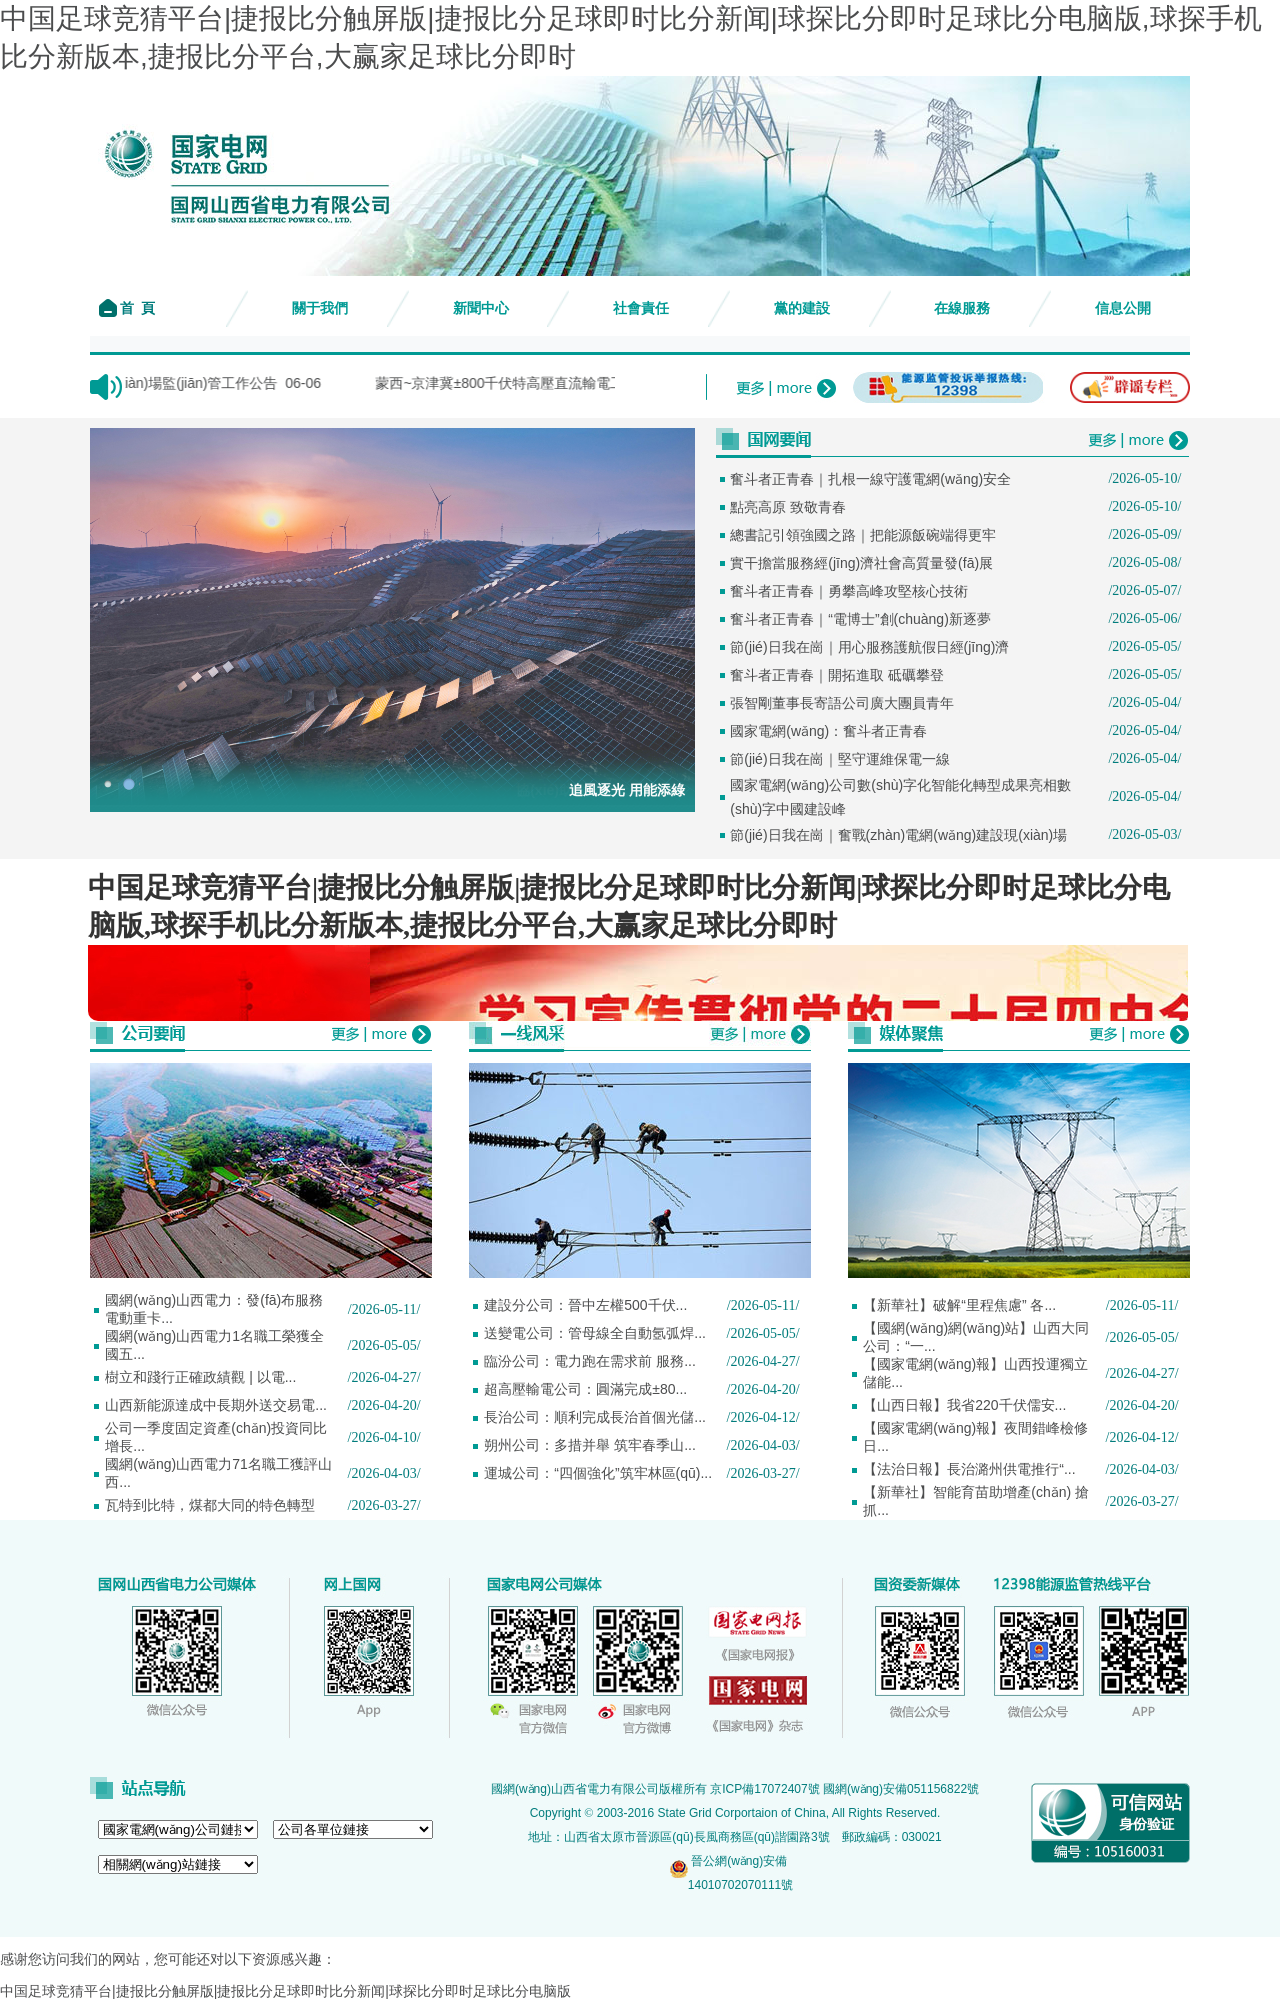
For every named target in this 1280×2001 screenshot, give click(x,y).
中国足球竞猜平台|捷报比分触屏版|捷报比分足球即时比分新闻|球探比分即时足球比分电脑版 (285, 1991)
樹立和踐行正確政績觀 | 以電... (200, 1377)
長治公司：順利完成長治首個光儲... (595, 1417)
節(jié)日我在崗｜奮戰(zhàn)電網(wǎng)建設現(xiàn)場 (898, 835)
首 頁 (136, 308)
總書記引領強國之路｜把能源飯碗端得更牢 (863, 535)
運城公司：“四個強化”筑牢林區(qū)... (598, 1473)
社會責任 (641, 308)
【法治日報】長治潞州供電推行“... (969, 1469)
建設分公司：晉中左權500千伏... (585, 1305)
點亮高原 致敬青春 (788, 507)
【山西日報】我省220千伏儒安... (964, 1405)
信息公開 (1123, 308)
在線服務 (962, 308)
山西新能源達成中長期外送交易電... (216, 1405)
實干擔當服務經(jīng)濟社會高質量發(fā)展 (861, 563)
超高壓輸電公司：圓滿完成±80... (585, 1389)
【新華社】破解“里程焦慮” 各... (959, 1305)
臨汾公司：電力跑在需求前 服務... (590, 1361)
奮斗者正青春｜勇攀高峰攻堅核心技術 (849, 591)
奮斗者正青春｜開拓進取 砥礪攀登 (837, 675)
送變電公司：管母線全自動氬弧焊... (595, 1333)
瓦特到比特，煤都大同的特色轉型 (210, 1505)
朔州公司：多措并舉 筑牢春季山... (590, 1445)
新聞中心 (481, 308)
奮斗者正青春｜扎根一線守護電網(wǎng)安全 (870, 479)
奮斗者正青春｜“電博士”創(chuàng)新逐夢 (860, 619)
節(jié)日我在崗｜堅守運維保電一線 (839, 759)
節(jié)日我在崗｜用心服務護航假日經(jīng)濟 (869, 647)
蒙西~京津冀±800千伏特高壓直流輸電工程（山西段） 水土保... (601, 383)
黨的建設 (802, 308)
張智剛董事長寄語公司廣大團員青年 (842, 703)
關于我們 (320, 308)
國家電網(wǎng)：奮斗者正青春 (828, 731)
